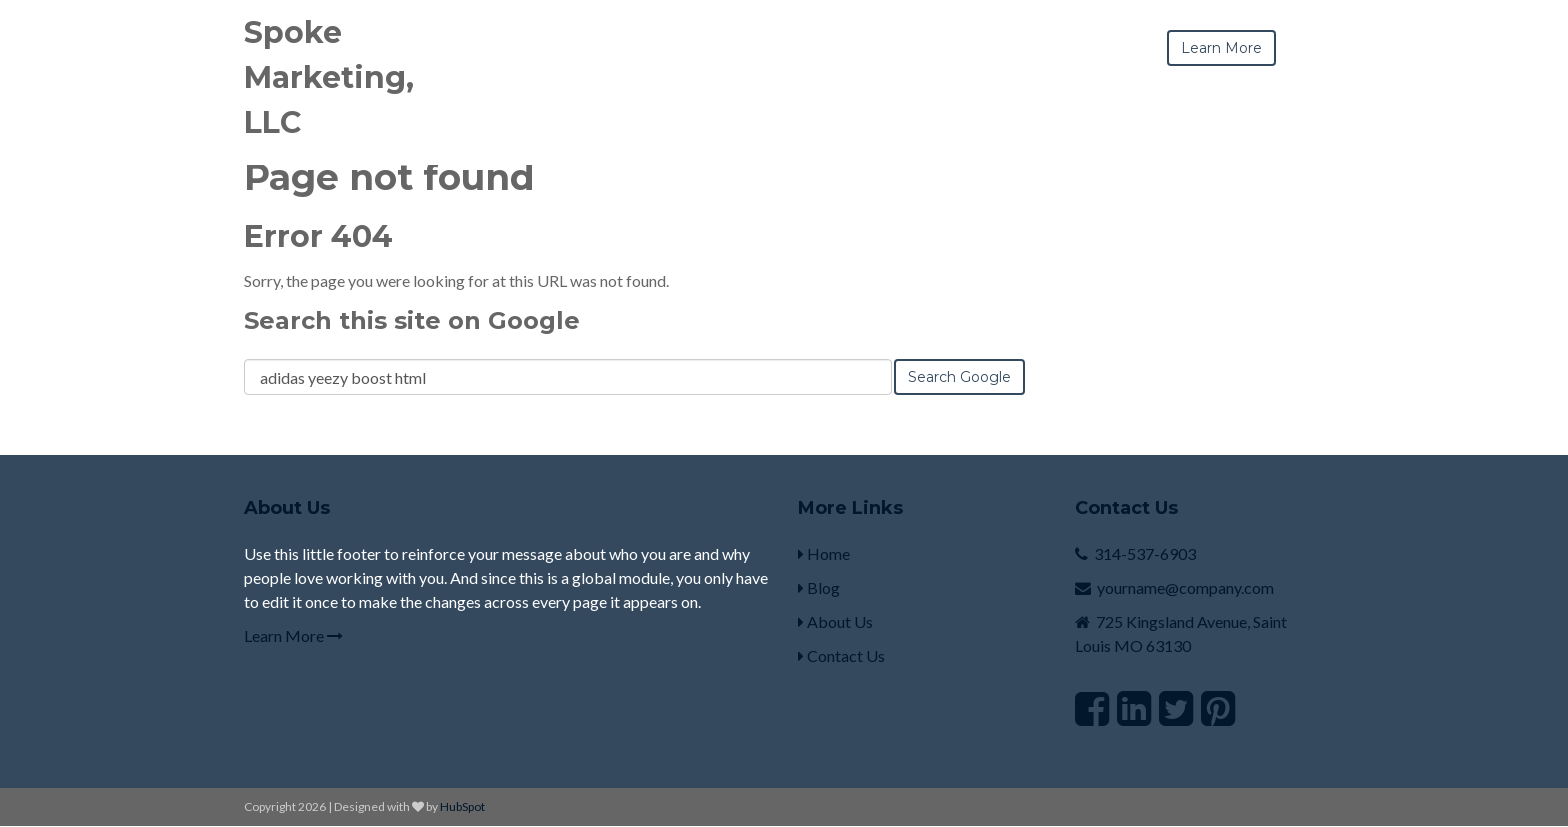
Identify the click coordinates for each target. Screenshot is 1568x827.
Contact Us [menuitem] (841, 655)
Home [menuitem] (824, 553)
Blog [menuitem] (819, 587)
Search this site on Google (412, 320)
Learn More (293, 635)
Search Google (959, 377)
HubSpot (462, 806)
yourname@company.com (1185, 587)
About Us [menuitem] (835, 621)
